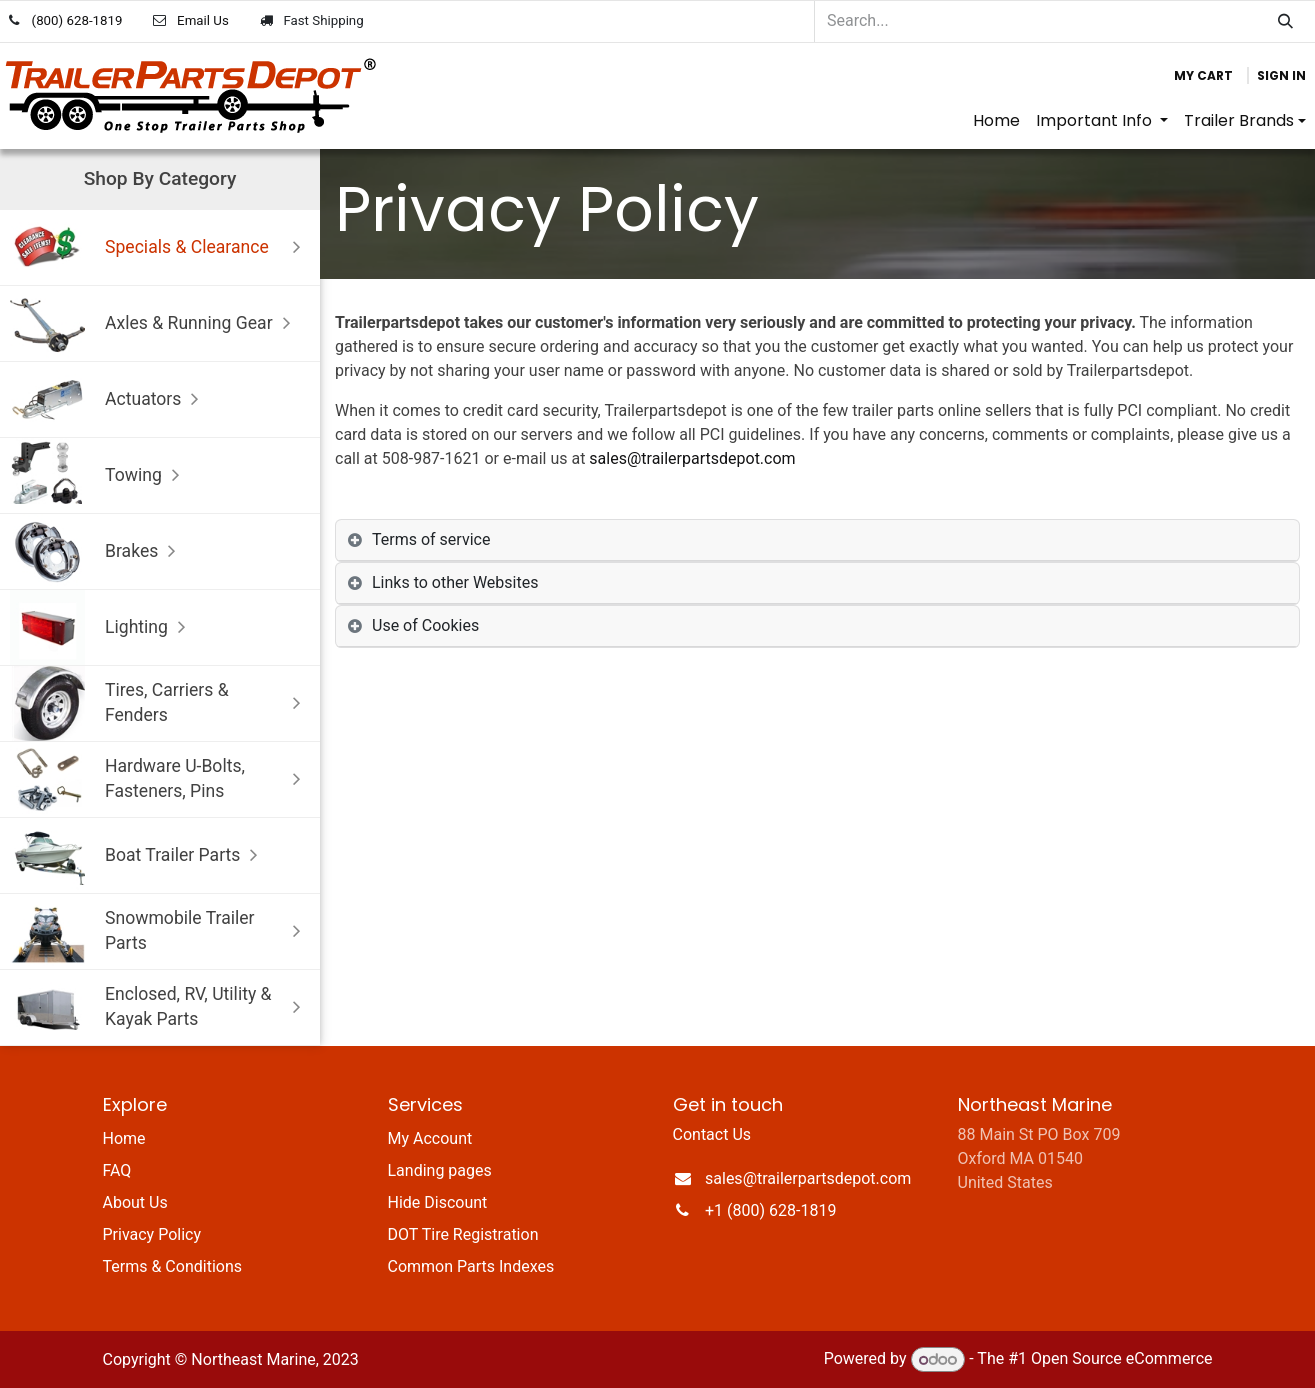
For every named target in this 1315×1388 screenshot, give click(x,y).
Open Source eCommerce (1122, 1359)
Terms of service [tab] (431, 539)
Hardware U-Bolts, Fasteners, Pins (160, 779)
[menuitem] (996, 121)
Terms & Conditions (173, 1266)
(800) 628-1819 (77, 20)
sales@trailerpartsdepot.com (692, 458)
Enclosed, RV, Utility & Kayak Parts (160, 1007)
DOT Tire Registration (463, 1234)
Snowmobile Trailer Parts (160, 931)
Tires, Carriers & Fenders (160, 703)
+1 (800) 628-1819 (770, 1210)
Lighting (102, 627)
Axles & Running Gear (155, 323)
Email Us (203, 20)
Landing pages (440, 1170)
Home (124, 1138)
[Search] (1285, 21)
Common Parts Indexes (471, 1266)
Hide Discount (438, 1202)
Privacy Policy (152, 1234)
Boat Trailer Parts (138, 855)
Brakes (97, 551)
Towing (99, 475)
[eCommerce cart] (1203, 76)
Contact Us (712, 1134)
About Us (135, 1202)
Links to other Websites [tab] (455, 582)
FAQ (117, 1170)
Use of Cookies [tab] (425, 625)
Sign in (1281, 75)
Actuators (109, 399)
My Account (430, 1138)
